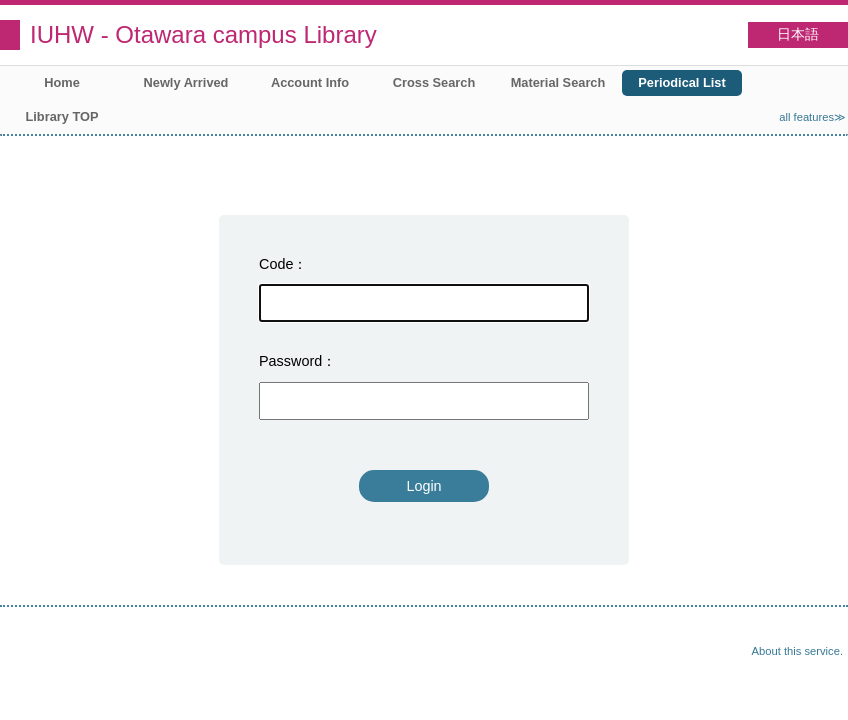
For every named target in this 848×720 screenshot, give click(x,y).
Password (290, 361)
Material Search (558, 82)
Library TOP (61, 116)
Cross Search (434, 82)
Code (276, 264)
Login (423, 486)
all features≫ (812, 117)
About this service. (797, 651)
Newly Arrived (186, 82)
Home (62, 82)
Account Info (310, 82)
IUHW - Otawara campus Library (203, 34)
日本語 (798, 34)
